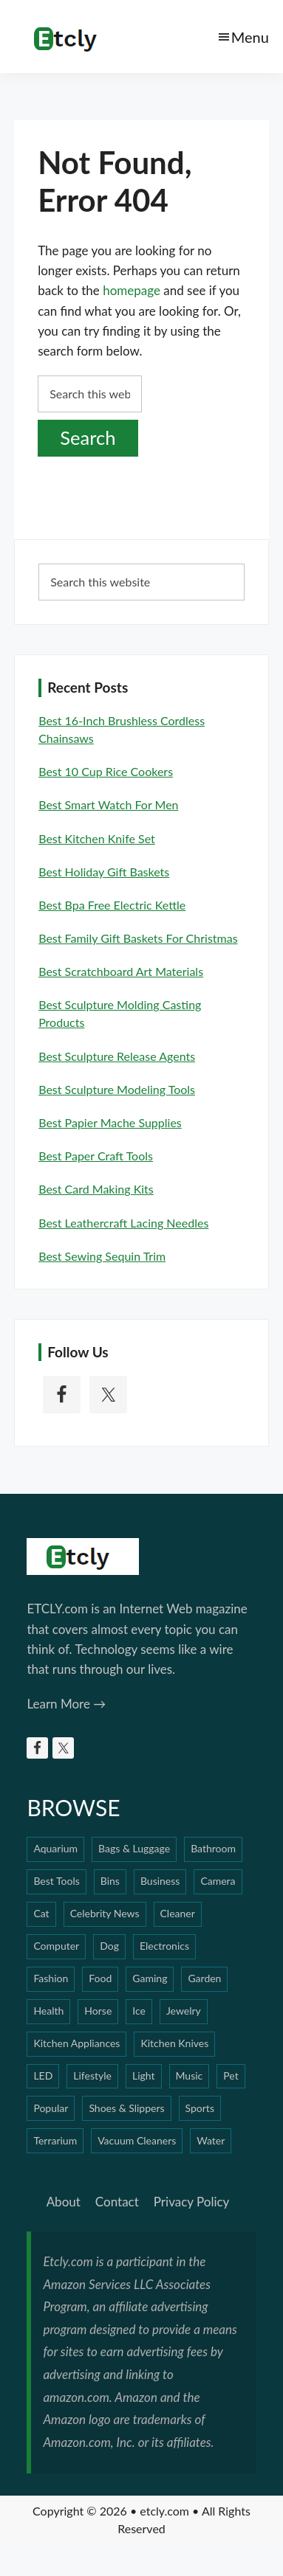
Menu (250, 37)
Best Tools (56, 1880)
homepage (131, 290)
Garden (204, 1978)
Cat (41, 1913)
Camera (217, 1880)
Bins (110, 1880)
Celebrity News (105, 1913)
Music (189, 2075)
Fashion (50, 1978)
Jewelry (183, 2010)
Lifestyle (92, 2075)
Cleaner (177, 1913)
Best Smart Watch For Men (108, 804)
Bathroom (213, 1848)
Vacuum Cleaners (137, 2140)
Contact (117, 2201)
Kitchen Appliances (76, 2043)
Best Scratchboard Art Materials (120, 971)
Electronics (164, 1945)
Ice (139, 2010)
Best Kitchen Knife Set (96, 838)
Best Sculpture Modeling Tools (116, 1089)
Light (143, 2075)
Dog (109, 1945)
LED (42, 2075)
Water (211, 2140)
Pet (230, 2075)
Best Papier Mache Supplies (110, 1122)
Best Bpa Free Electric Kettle (111, 905)
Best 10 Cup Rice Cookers (105, 771)
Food (100, 1978)
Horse (98, 2010)
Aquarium (55, 1848)
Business (160, 1880)
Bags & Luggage (134, 1848)
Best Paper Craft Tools (95, 1156)
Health (48, 2010)
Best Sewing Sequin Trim (102, 1256)
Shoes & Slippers (126, 2108)
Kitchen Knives (174, 2043)
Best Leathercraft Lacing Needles (123, 1223)
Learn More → (66, 1703)
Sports (199, 2108)
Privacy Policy (192, 2201)
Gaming (149, 1978)
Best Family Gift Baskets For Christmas (137, 938)
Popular (50, 2108)
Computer (56, 1945)
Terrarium (55, 2140)
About (64, 2201)
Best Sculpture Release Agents (116, 1056)
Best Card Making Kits (96, 1189)
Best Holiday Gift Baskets (103, 872)
